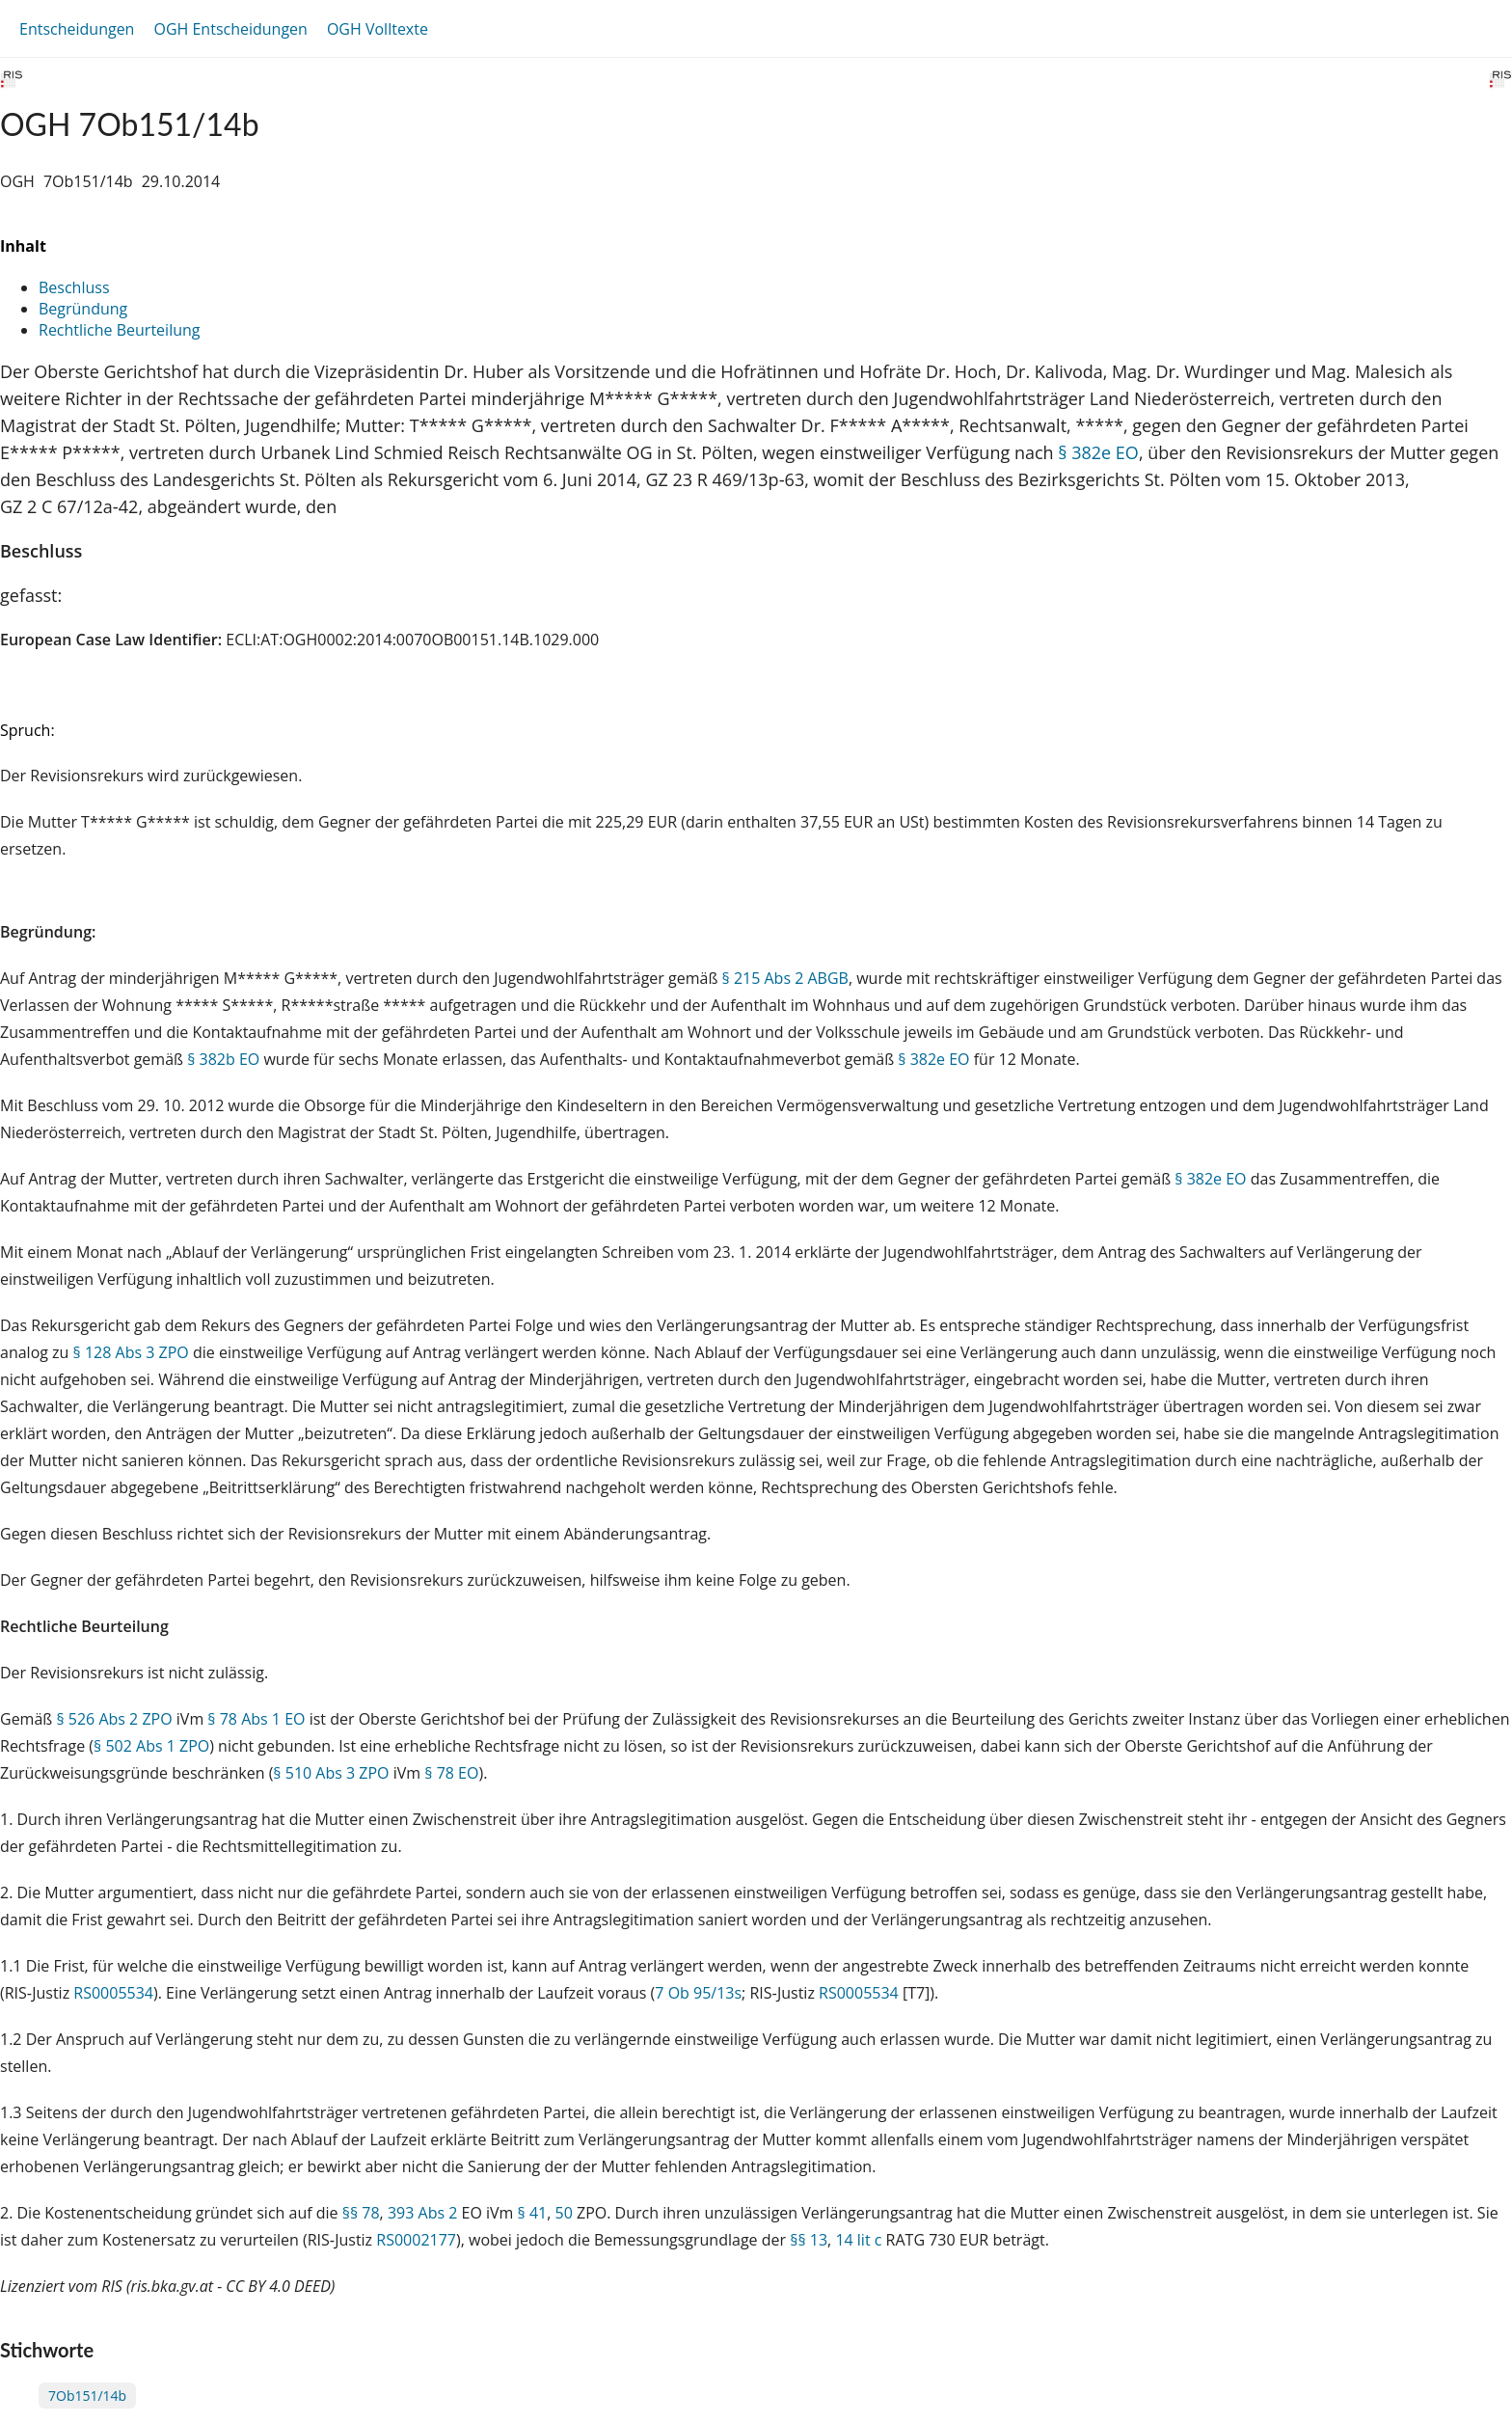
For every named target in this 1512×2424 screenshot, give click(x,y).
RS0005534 (113, 1992)
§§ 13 (808, 2239)
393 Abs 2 (422, 2212)
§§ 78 (361, 2212)
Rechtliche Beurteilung (119, 329)
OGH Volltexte (377, 29)
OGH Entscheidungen (230, 29)
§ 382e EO (1098, 452)
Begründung (83, 308)
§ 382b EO (223, 1059)
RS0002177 (416, 2239)
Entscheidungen (76, 29)
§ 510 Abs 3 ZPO (331, 1773)
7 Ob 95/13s (698, 1992)
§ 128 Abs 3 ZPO (131, 1352)
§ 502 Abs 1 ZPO (151, 1746)
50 (564, 2212)
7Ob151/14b (87, 2395)
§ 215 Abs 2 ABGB (785, 978)
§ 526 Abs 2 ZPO (114, 1718)
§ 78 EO (451, 1773)
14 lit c (858, 2239)
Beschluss (74, 287)
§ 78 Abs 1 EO (256, 1718)
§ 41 (533, 2212)
